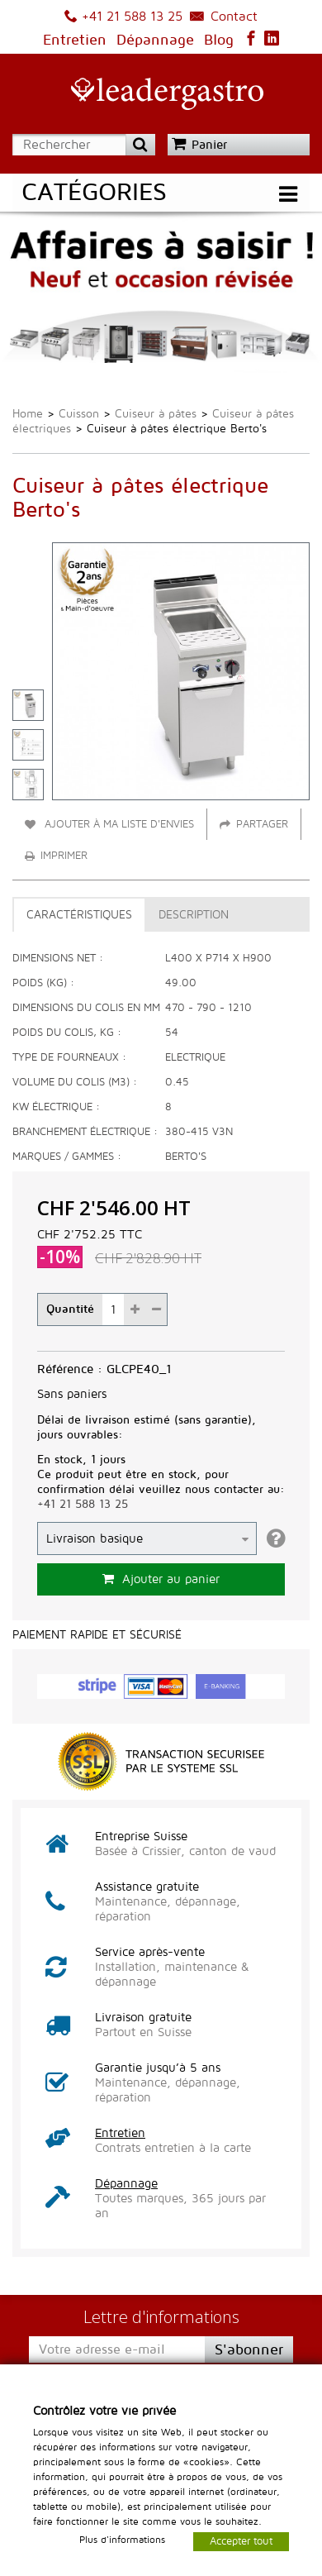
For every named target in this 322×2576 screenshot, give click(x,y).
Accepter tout (241, 2540)
